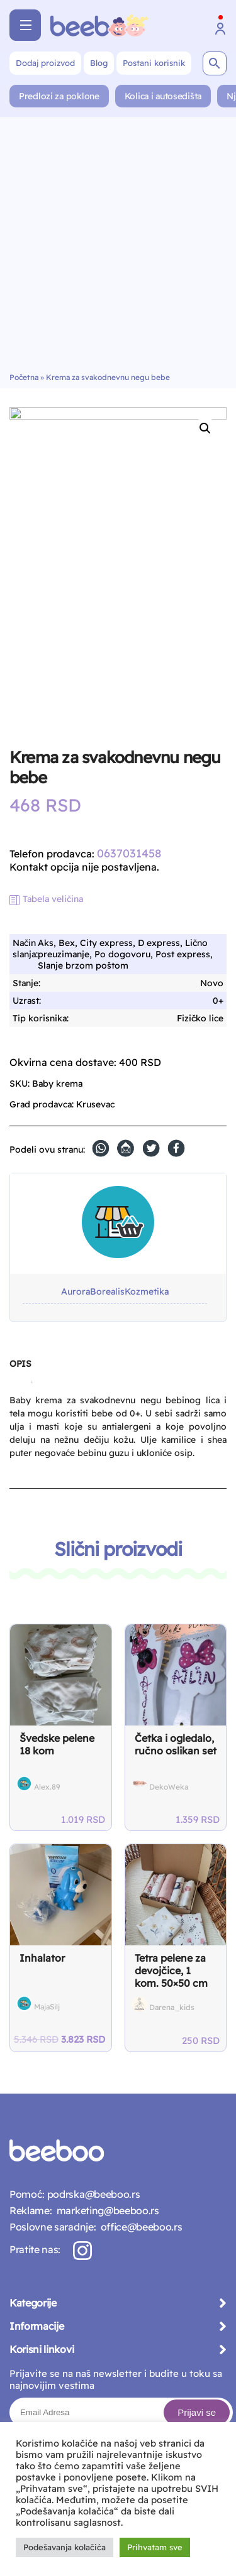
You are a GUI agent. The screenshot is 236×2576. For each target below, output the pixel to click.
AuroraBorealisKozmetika (115, 1291)
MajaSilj (47, 2006)
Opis (20, 1363)
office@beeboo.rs (139, 2226)
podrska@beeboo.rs (92, 2194)
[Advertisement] (118, 248)
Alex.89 (47, 1786)
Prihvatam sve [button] (155, 2547)
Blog (99, 63)
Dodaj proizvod (45, 63)
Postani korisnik (154, 63)
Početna (23, 377)
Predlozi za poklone (59, 96)
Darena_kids (171, 2007)
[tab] (20, 1368)
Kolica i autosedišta (163, 96)
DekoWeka (168, 1786)
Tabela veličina (53, 899)
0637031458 (129, 853)
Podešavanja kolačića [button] (64, 2547)
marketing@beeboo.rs (105, 2210)
